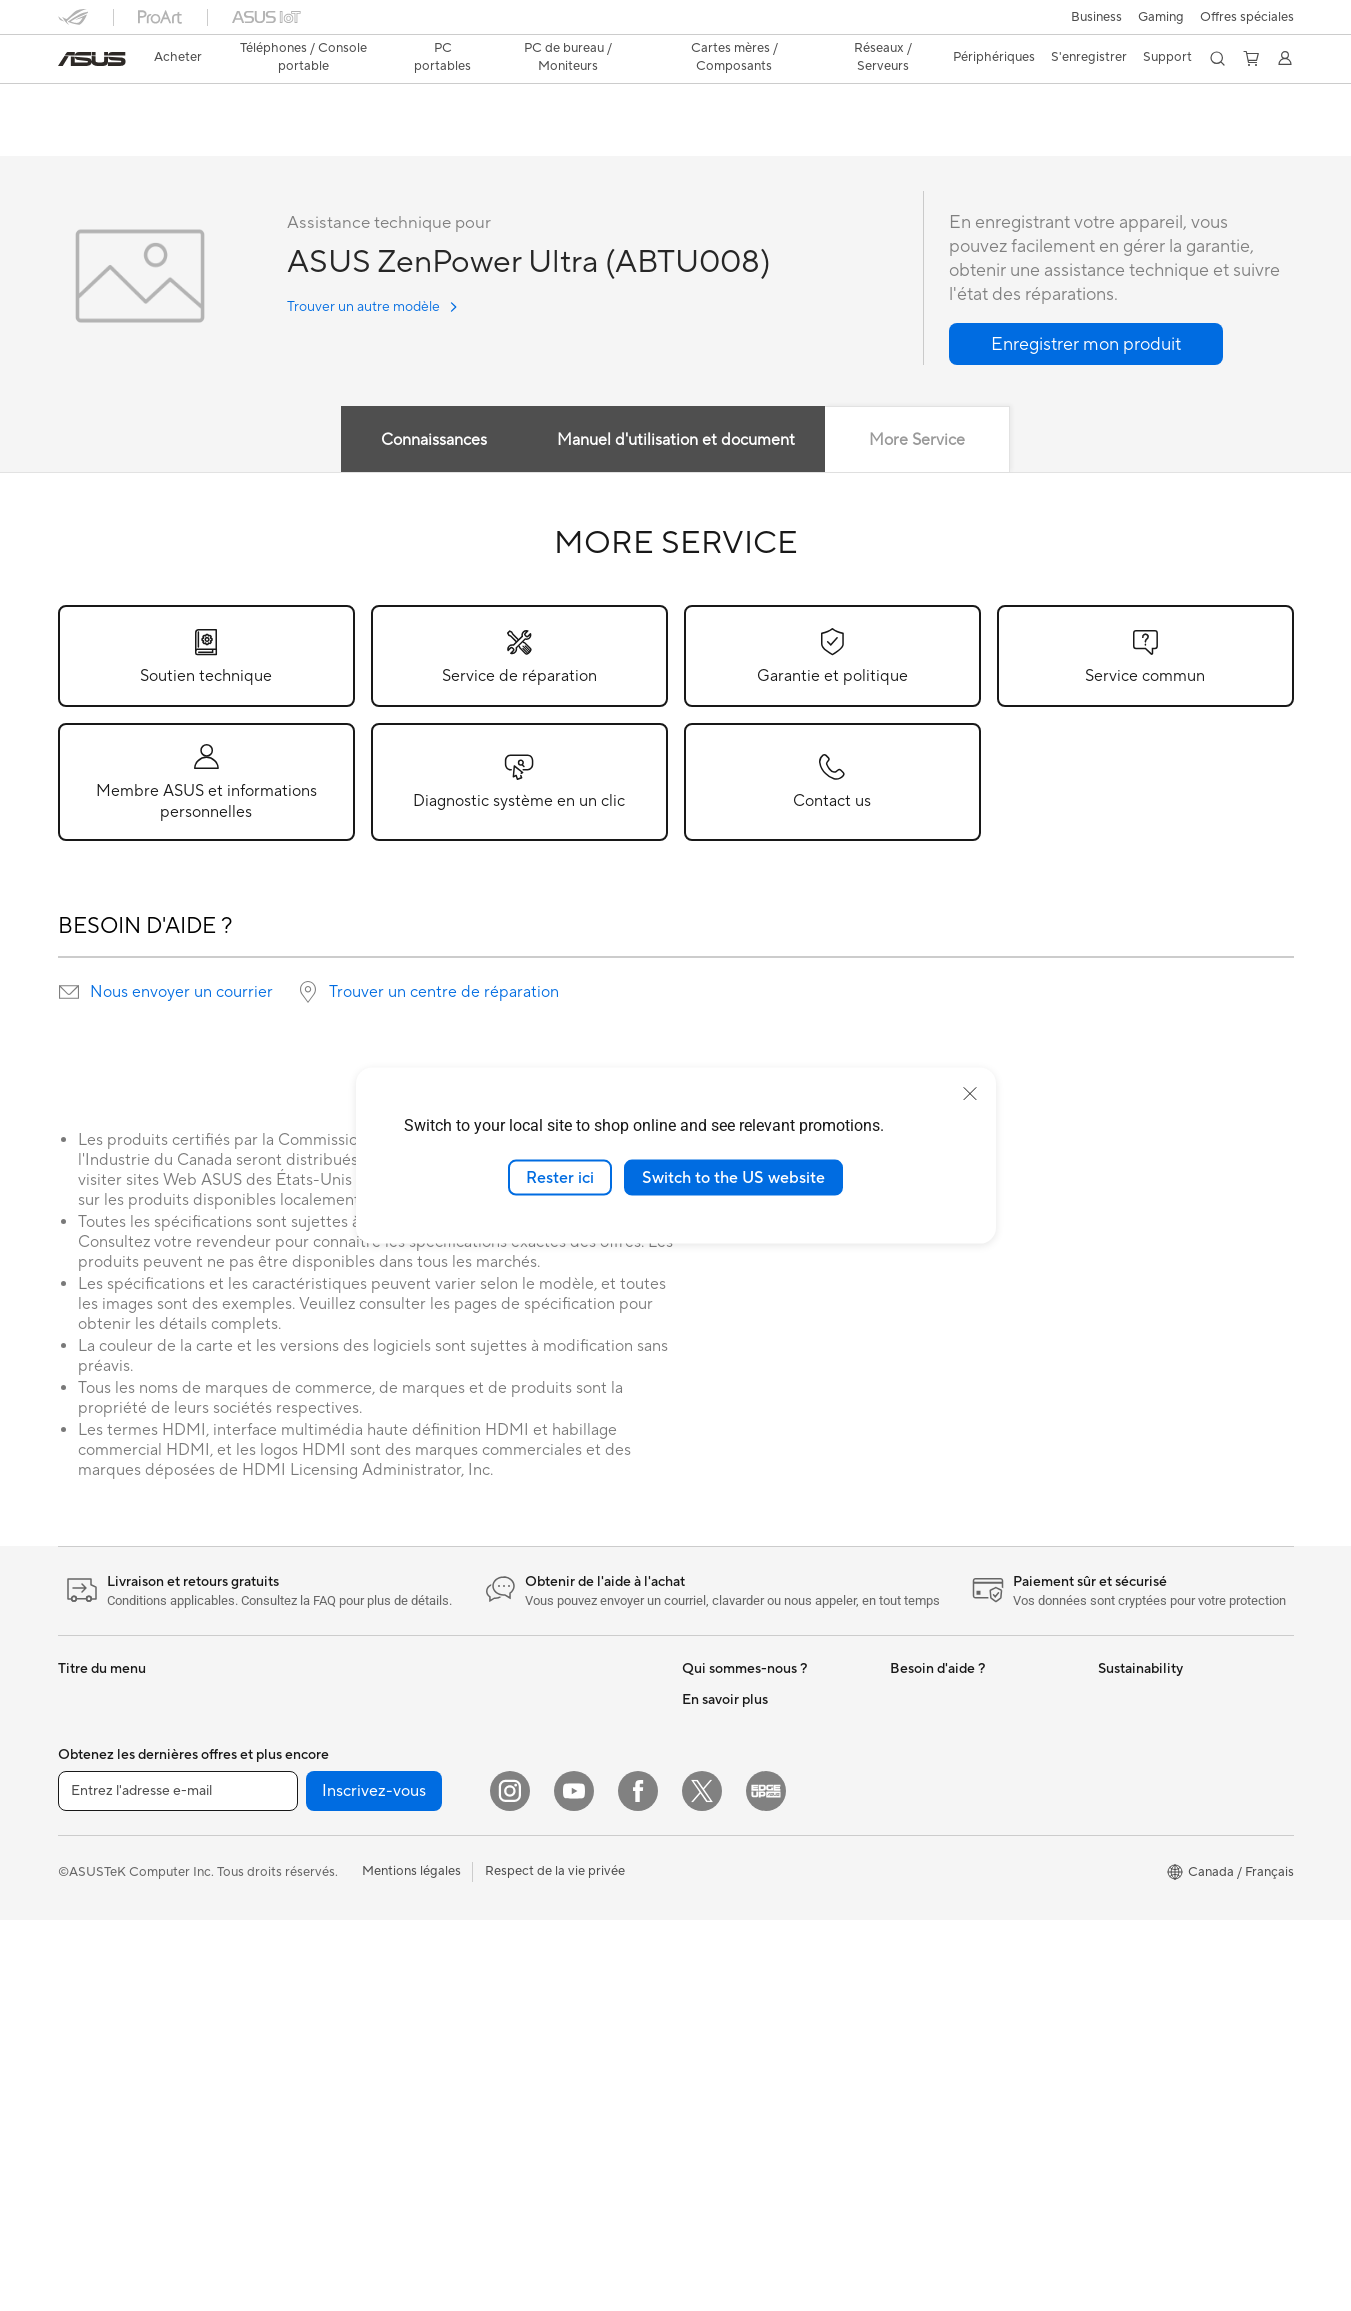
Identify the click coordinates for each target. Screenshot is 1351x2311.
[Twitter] (702, 2182)
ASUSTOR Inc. (725, 1790)
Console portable (109, 1731)
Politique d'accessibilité (751, 2031)
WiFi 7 (282, 2092)
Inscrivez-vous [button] (374, 2182)
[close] (970, 1093)
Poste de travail (310, 1760)
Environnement (1142, 1730)
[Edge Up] (766, 2182)
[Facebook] (638, 2182)
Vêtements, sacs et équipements (565, 2001)
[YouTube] (574, 2182)
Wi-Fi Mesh (505, 1760)
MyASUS (917, 1790)
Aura (696, 2091)
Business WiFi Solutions (540, 1820)
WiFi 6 (489, 1700)
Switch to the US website (733, 1177)
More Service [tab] (918, 441)
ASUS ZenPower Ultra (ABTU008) (214, 104)
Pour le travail (98, 1822)
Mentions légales (411, 2262)
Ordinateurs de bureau (124, 2063)
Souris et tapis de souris (541, 1911)
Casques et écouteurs (535, 1941)
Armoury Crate (726, 2061)
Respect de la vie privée (555, 2262)
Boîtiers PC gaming (321, 1851)
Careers (705, 1820)
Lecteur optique (311, 2001)
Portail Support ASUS (954, 1820)
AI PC (699, 1881)
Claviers (495, 1881)
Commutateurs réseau (536, 1790)
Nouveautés (717, 1700)
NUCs (282, 1700)
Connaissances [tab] (433, 441)
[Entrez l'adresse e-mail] (178, 2182)
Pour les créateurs (111, 1852)
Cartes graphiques (319, 1911)
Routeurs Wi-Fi (515, 1730)
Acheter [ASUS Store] (178, 57)
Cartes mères (303, 1821)
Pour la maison (101, 1792)
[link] (92, 59)
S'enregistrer (1089, 57)
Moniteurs (88, 1973)
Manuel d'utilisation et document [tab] (676, 441)
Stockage (292, 2031)
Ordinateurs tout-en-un (126, 2033)
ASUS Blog (715, 1941)
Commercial (718, 1971)
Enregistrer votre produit (964, 1730)
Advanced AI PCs (733, 1911)
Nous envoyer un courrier (181, 993)
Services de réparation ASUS (975, 1880)
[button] (1096, 17)
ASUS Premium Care (951, 1700)
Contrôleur (503, 2031)
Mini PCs (290, 1730)
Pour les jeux (95, 1912)
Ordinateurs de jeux (116, 2093)
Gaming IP (501, 2061)
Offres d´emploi (727, 1730)
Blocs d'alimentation (324, 1941)
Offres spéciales (1247, 17)
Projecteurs (92, 2003)
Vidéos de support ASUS (963, 1986)
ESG (1111, 1700)
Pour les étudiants (110, 1882)
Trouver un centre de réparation (444, 993)
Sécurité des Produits (953, 1850)
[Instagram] (510, 2182)
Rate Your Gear (727, 2001)
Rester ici (560, 1177)
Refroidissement (312, 1881)
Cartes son (296, 1971)
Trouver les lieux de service (968, 1910)
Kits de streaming (522, 1971)
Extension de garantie (954, 1760)
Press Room (717, 1760)
